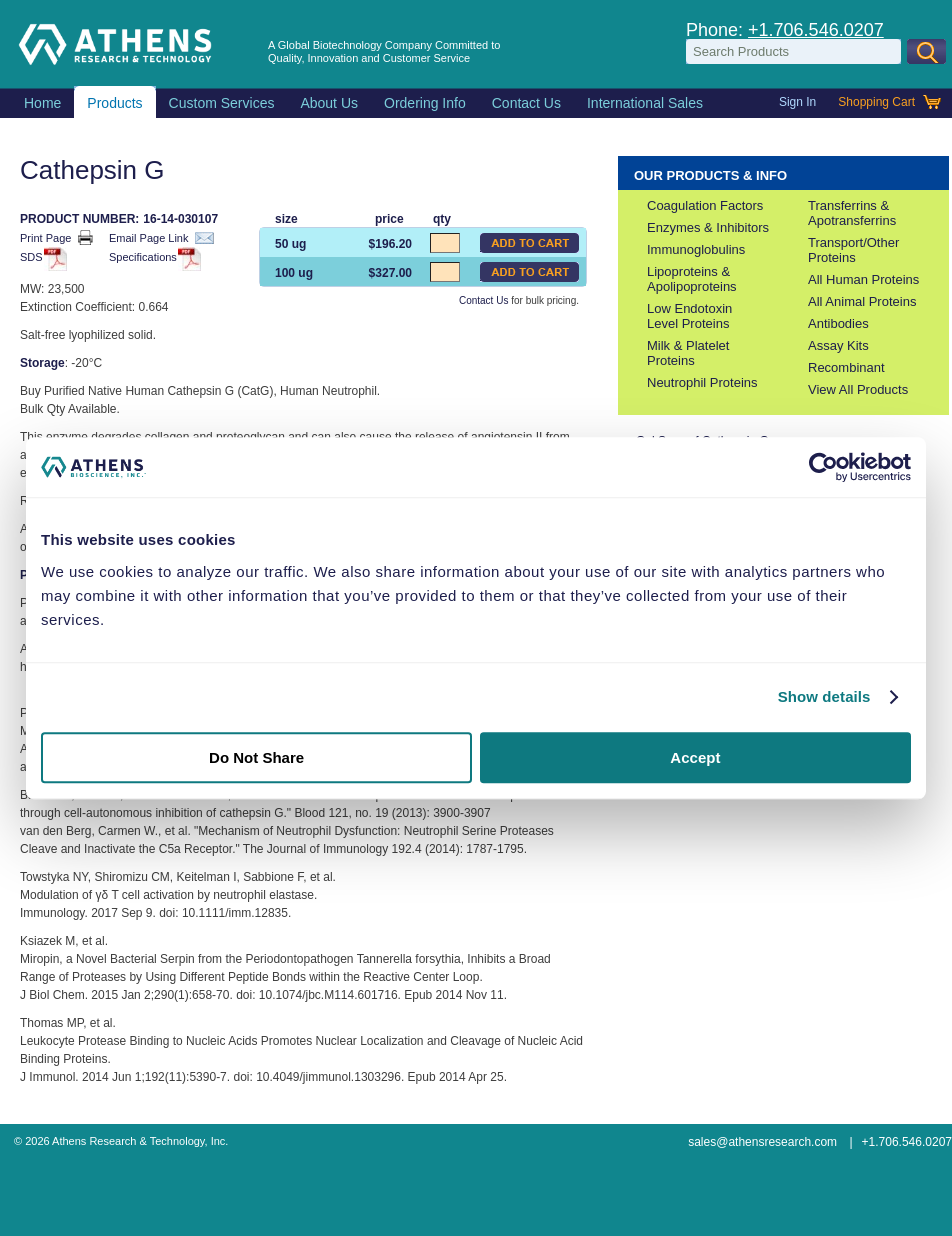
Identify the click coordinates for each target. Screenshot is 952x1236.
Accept (695, 757)
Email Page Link (161, 238)
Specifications (152, 258)
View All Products (858, 389)
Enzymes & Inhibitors (708, 227)
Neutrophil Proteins (702, 382)
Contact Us (483, 300)
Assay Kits (838, 345)
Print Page (56, 237)
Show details (824, 696)
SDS (40, 258)
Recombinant (846, 367)
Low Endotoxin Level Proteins (689, 316)
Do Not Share (256, 757)
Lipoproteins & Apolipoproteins (692, 279)
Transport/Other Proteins (853, 250)
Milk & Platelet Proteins (688, 353)
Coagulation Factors (705, 205)
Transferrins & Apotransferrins (852, 213)
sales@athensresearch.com (762, 1142)
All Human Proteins (863, 279)
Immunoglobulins (696, 249)
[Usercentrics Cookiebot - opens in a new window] (823, 467)
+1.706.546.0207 (816, 30)
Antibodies (838, 323)
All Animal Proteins (862, 301)
